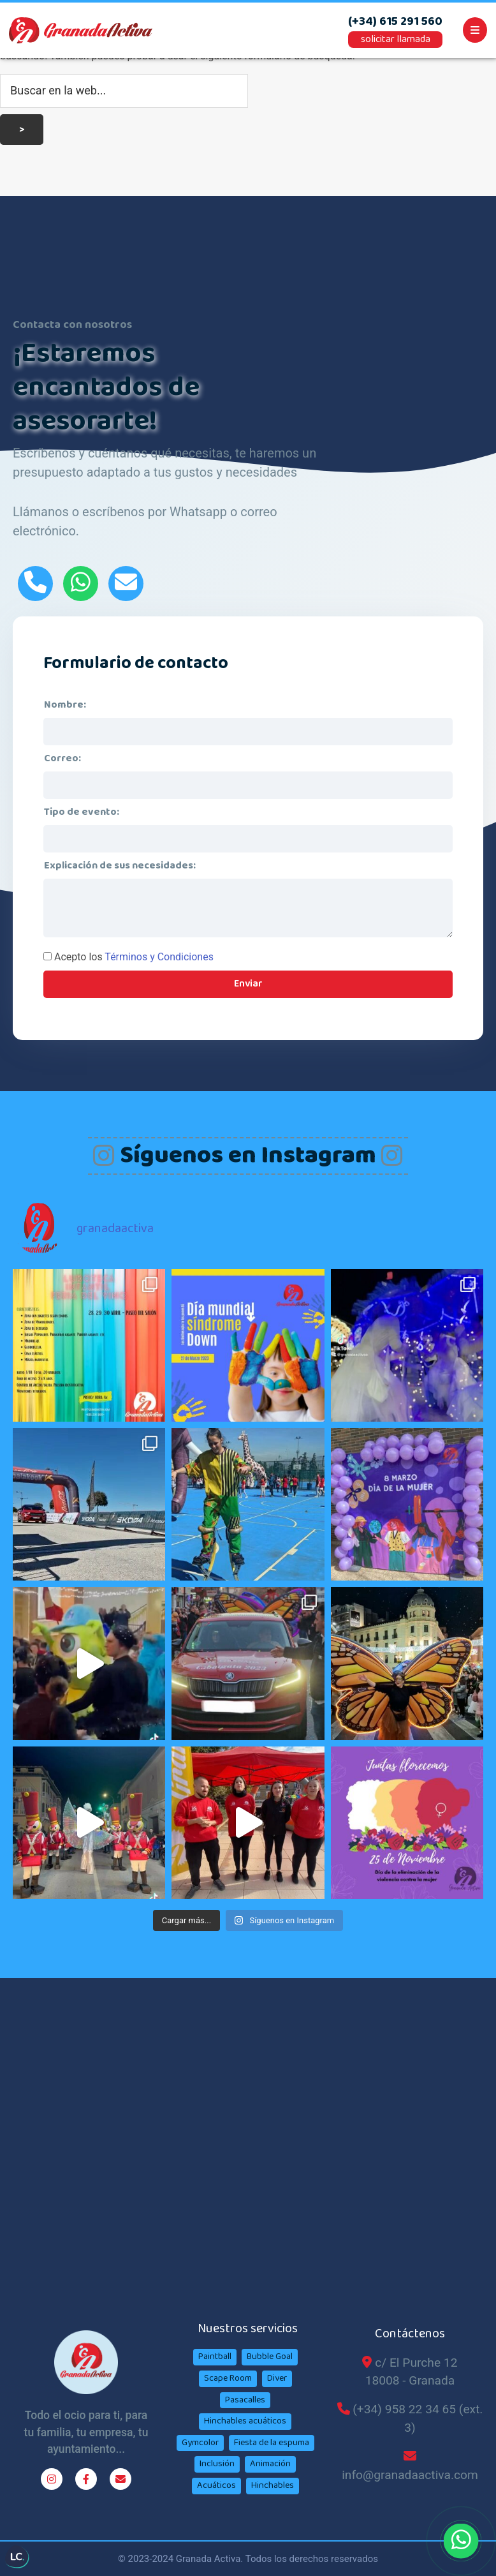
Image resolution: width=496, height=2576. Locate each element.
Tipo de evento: (81, 812)
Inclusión (217, 2463)
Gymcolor (200, 2442)
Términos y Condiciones (159, 957)
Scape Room (228, 2378)
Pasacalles (245, 2400)
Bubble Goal (270, 2356)
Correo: (62, 758)
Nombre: (65, 705)
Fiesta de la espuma (271, 2442)
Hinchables (272, 2485)
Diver (277, 2378)
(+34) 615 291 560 (395, 22)
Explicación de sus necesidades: (120, 866)
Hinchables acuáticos (245, 2421)
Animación (270, 2463)
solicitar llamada (395, 39)
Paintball (214, 2356)
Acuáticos (216, 2485)
